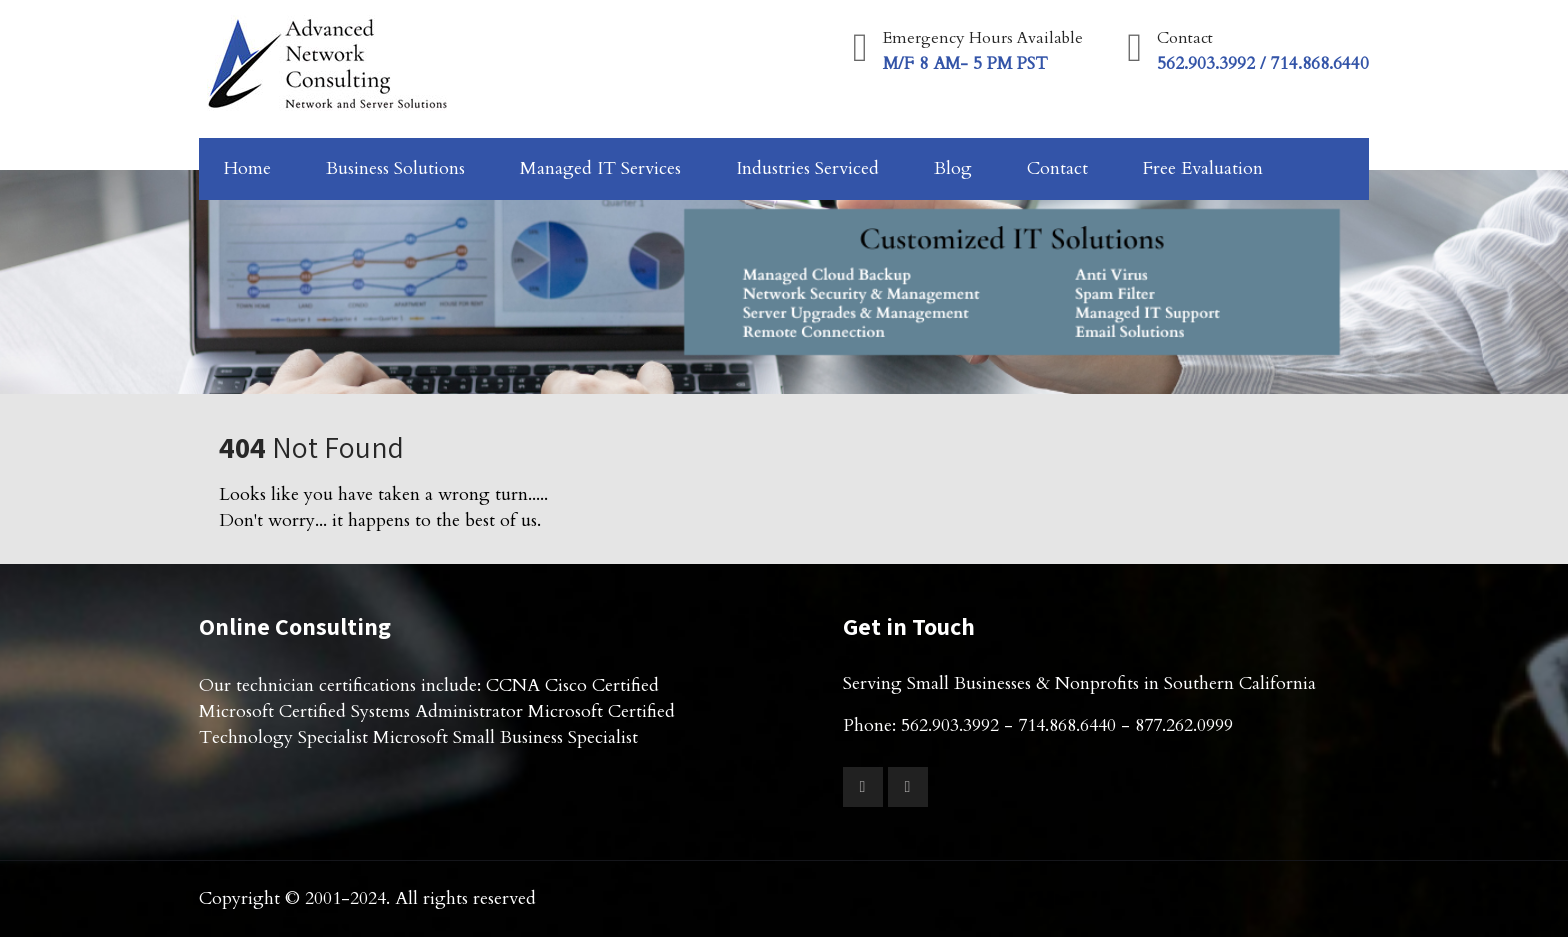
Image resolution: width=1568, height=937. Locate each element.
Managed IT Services (600, 168)
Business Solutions (395, 168)
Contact (1057, 168)
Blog (953, 168)
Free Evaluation (1203, 168)
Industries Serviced (807, 168)
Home (247, 168)
